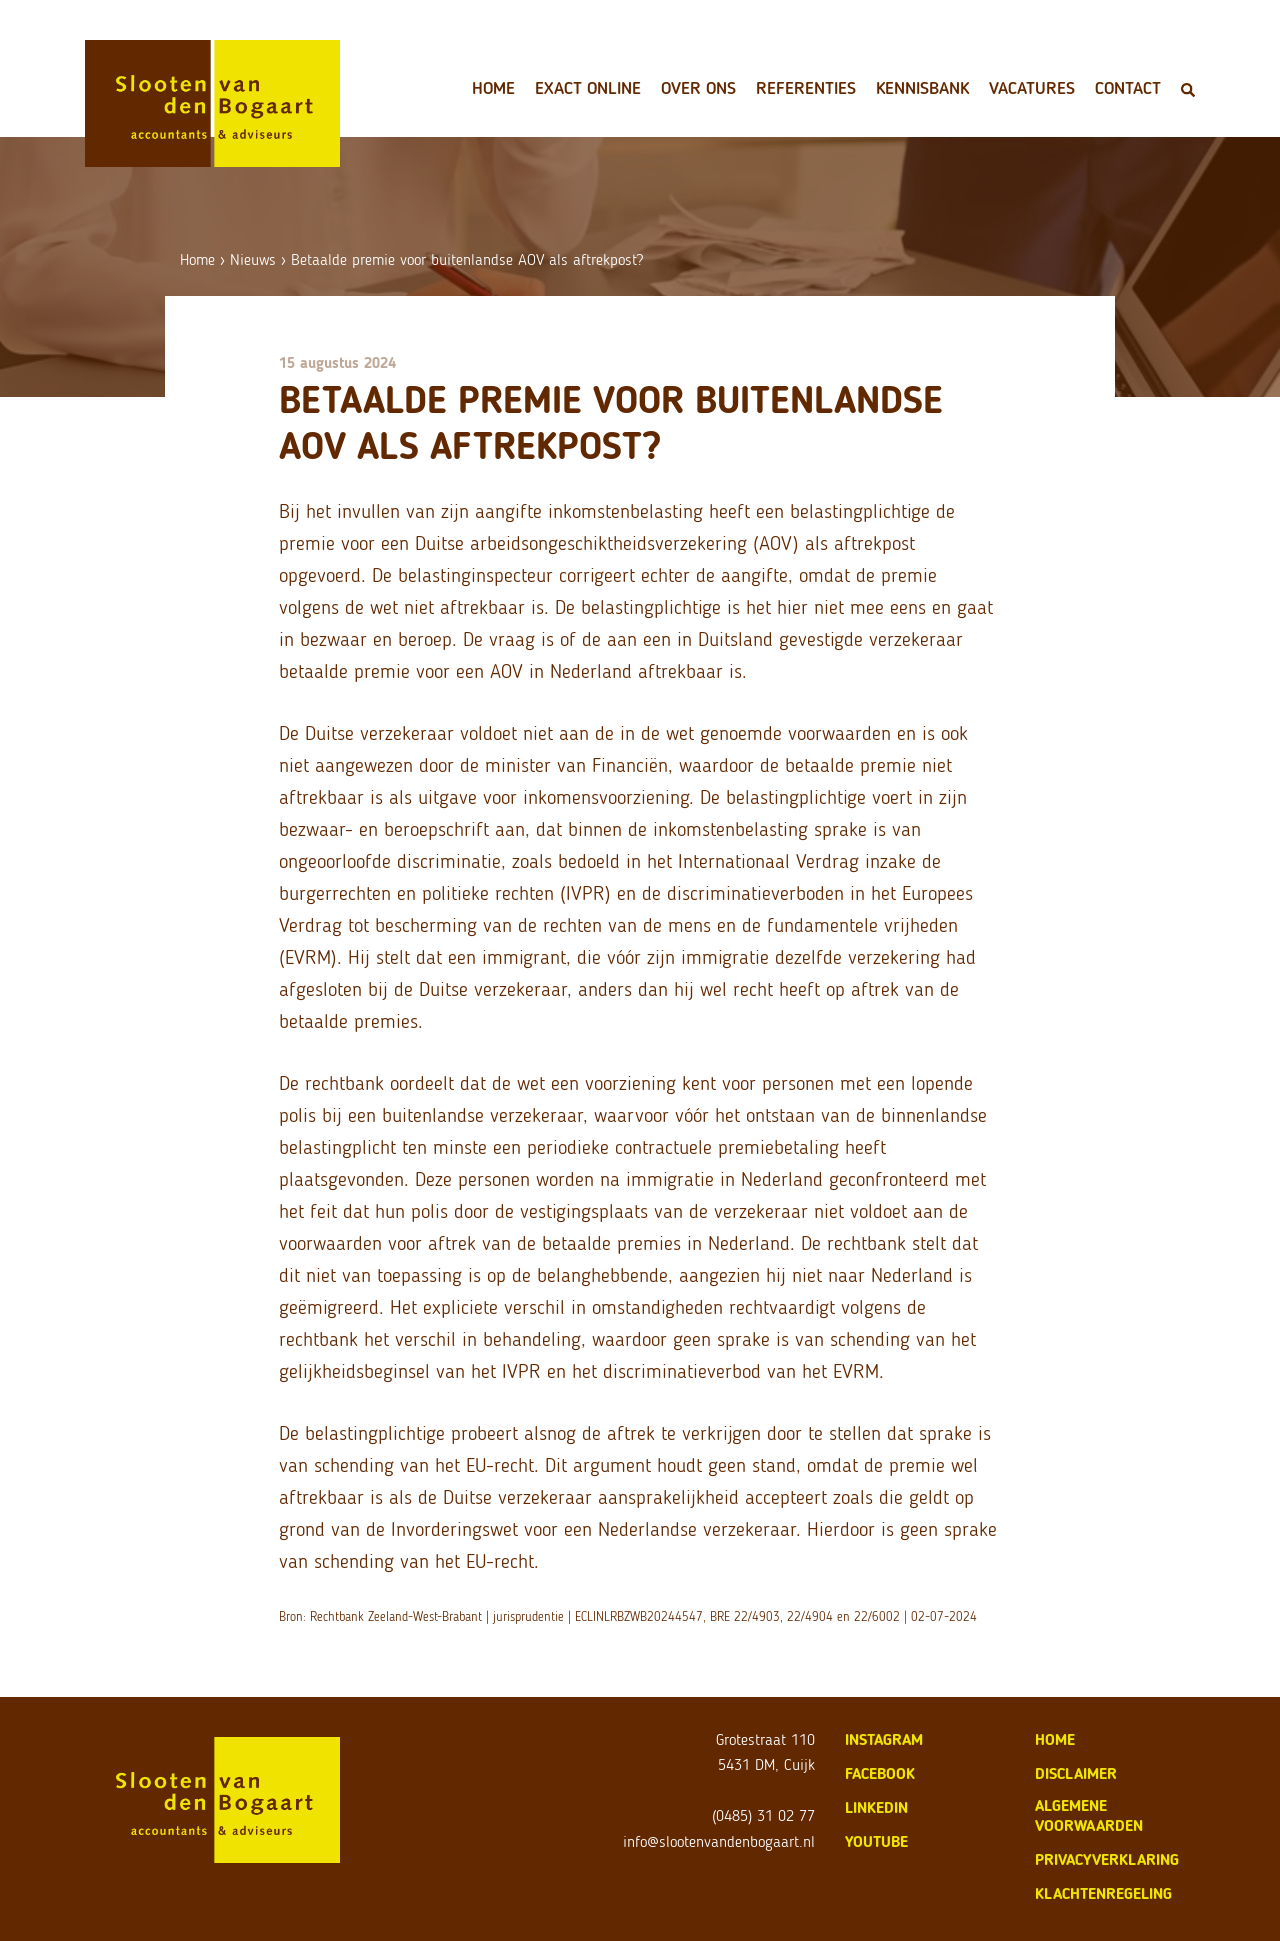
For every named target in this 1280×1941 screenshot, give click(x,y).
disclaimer (1076, 1773)
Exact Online (588, 88)
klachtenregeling (1103, 1893)
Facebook (880, 1773)
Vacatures (1032, 88)
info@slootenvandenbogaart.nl (719, 1841)
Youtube (876, 1841)
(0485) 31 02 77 (763, 1815)
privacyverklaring (1107, 1859)
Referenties (806, 88)
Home (493, 88)
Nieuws (253, 259)
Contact (1128, 88)
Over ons (698, 88)
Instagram (884, 1739)
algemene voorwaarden (1089, 1815)
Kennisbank (922, 88)
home (1055, 1739)
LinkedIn (876, 1807)
